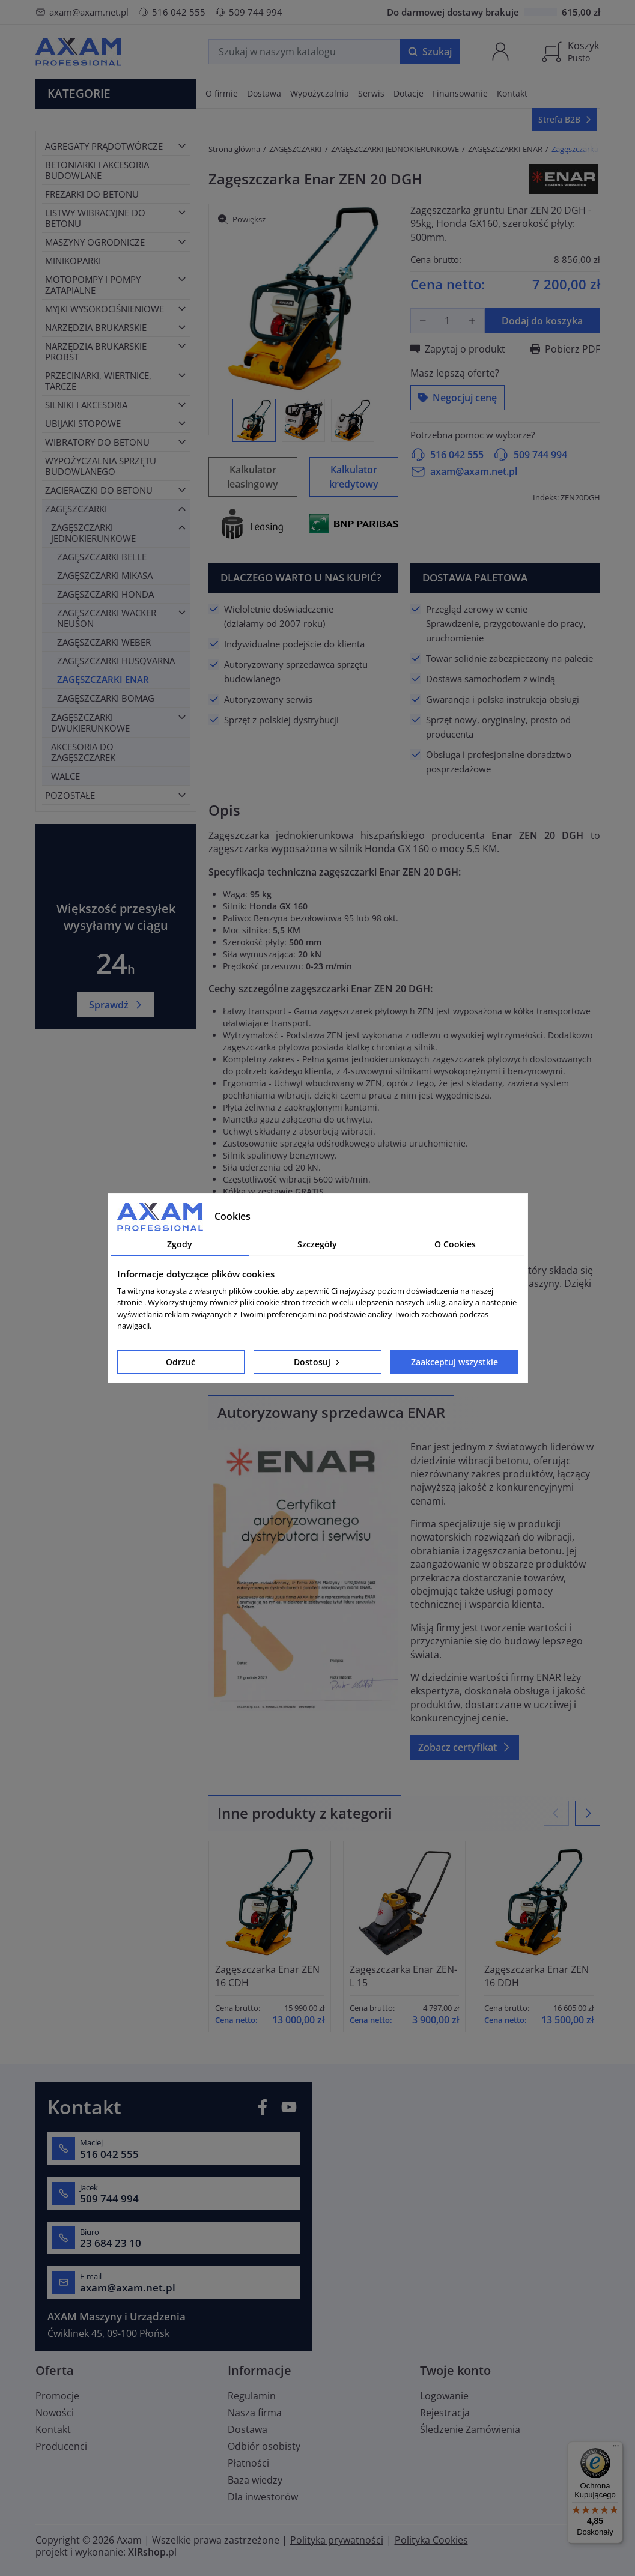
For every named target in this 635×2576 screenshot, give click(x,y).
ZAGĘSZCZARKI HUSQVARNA (116, 661)
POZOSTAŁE (70, 795)
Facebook (262, 2107)
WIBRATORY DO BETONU (97, 442)
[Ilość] (447, 321)
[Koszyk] (570, 51)
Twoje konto (455, 2370)
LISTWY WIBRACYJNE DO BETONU (95, 218)
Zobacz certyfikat (464, 1747)
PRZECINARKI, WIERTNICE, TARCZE (98, 380)
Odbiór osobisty (264, 2446)
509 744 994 (248, 12)
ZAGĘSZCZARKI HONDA (105, 594)
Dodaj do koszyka (542, 320)
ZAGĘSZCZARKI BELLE (102, 557)
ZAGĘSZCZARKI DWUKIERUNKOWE (90, 722)
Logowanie (444, 2395)
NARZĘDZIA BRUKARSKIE (96, 327)
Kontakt (53, 2429)
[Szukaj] (305, 52)
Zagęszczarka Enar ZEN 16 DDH (536, 1976)
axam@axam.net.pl (82, 12)
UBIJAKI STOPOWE (83, 423)
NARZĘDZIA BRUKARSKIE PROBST (96, 351)
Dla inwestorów (263, 2496)
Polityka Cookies (431, 2540)
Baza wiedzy (255, 2480)
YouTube (289, 2107)
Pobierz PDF (565, 349)
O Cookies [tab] (455, 1244)
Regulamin (252, 2395)
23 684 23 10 (110, 2243)
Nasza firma (255, 2412)
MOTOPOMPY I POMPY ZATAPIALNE (93, 284)
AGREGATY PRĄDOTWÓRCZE (104, 146)
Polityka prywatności (336, 2540)
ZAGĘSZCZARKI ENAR (103, 679)
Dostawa (247, 2429)
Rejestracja (445, 2412)
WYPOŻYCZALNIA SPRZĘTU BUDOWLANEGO (100, 466)
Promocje (57, 2395)
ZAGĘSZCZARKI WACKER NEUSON (106, 618)
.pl (152, 2552)
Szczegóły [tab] (317, 1244)
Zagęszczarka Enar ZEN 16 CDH (267, 1976)
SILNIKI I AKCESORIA (86, 405)
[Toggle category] (182, 146)
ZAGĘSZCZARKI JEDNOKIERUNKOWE (93, 532)
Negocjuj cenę (457, 397)
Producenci (61, 2446)
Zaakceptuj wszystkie (454, 1362)
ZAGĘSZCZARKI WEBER (104, 642)
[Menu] (616, 2448)
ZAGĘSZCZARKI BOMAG (105, 698)
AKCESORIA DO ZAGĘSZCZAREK (83, 752)
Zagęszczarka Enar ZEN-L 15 (403, 1976)
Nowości (54, 2412)
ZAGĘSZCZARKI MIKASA (105, 575)
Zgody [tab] (179, 1244)
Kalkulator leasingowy (252, 477)
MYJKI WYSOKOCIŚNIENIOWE (104, 309)
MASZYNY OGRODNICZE (95, 242)
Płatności (248, 2463)
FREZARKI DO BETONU (92, 194)
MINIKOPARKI (73, 261)
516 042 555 (171, 12)
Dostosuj (318, 1362)
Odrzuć (180, 1362)
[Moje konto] (500, 51)
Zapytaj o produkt (457, 349)
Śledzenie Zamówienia (470, 2429)
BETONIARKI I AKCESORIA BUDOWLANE (97, 170)
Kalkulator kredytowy (353, 477)
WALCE (65, 776)
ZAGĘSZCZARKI (76, 509)
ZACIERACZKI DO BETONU (99, 490)
